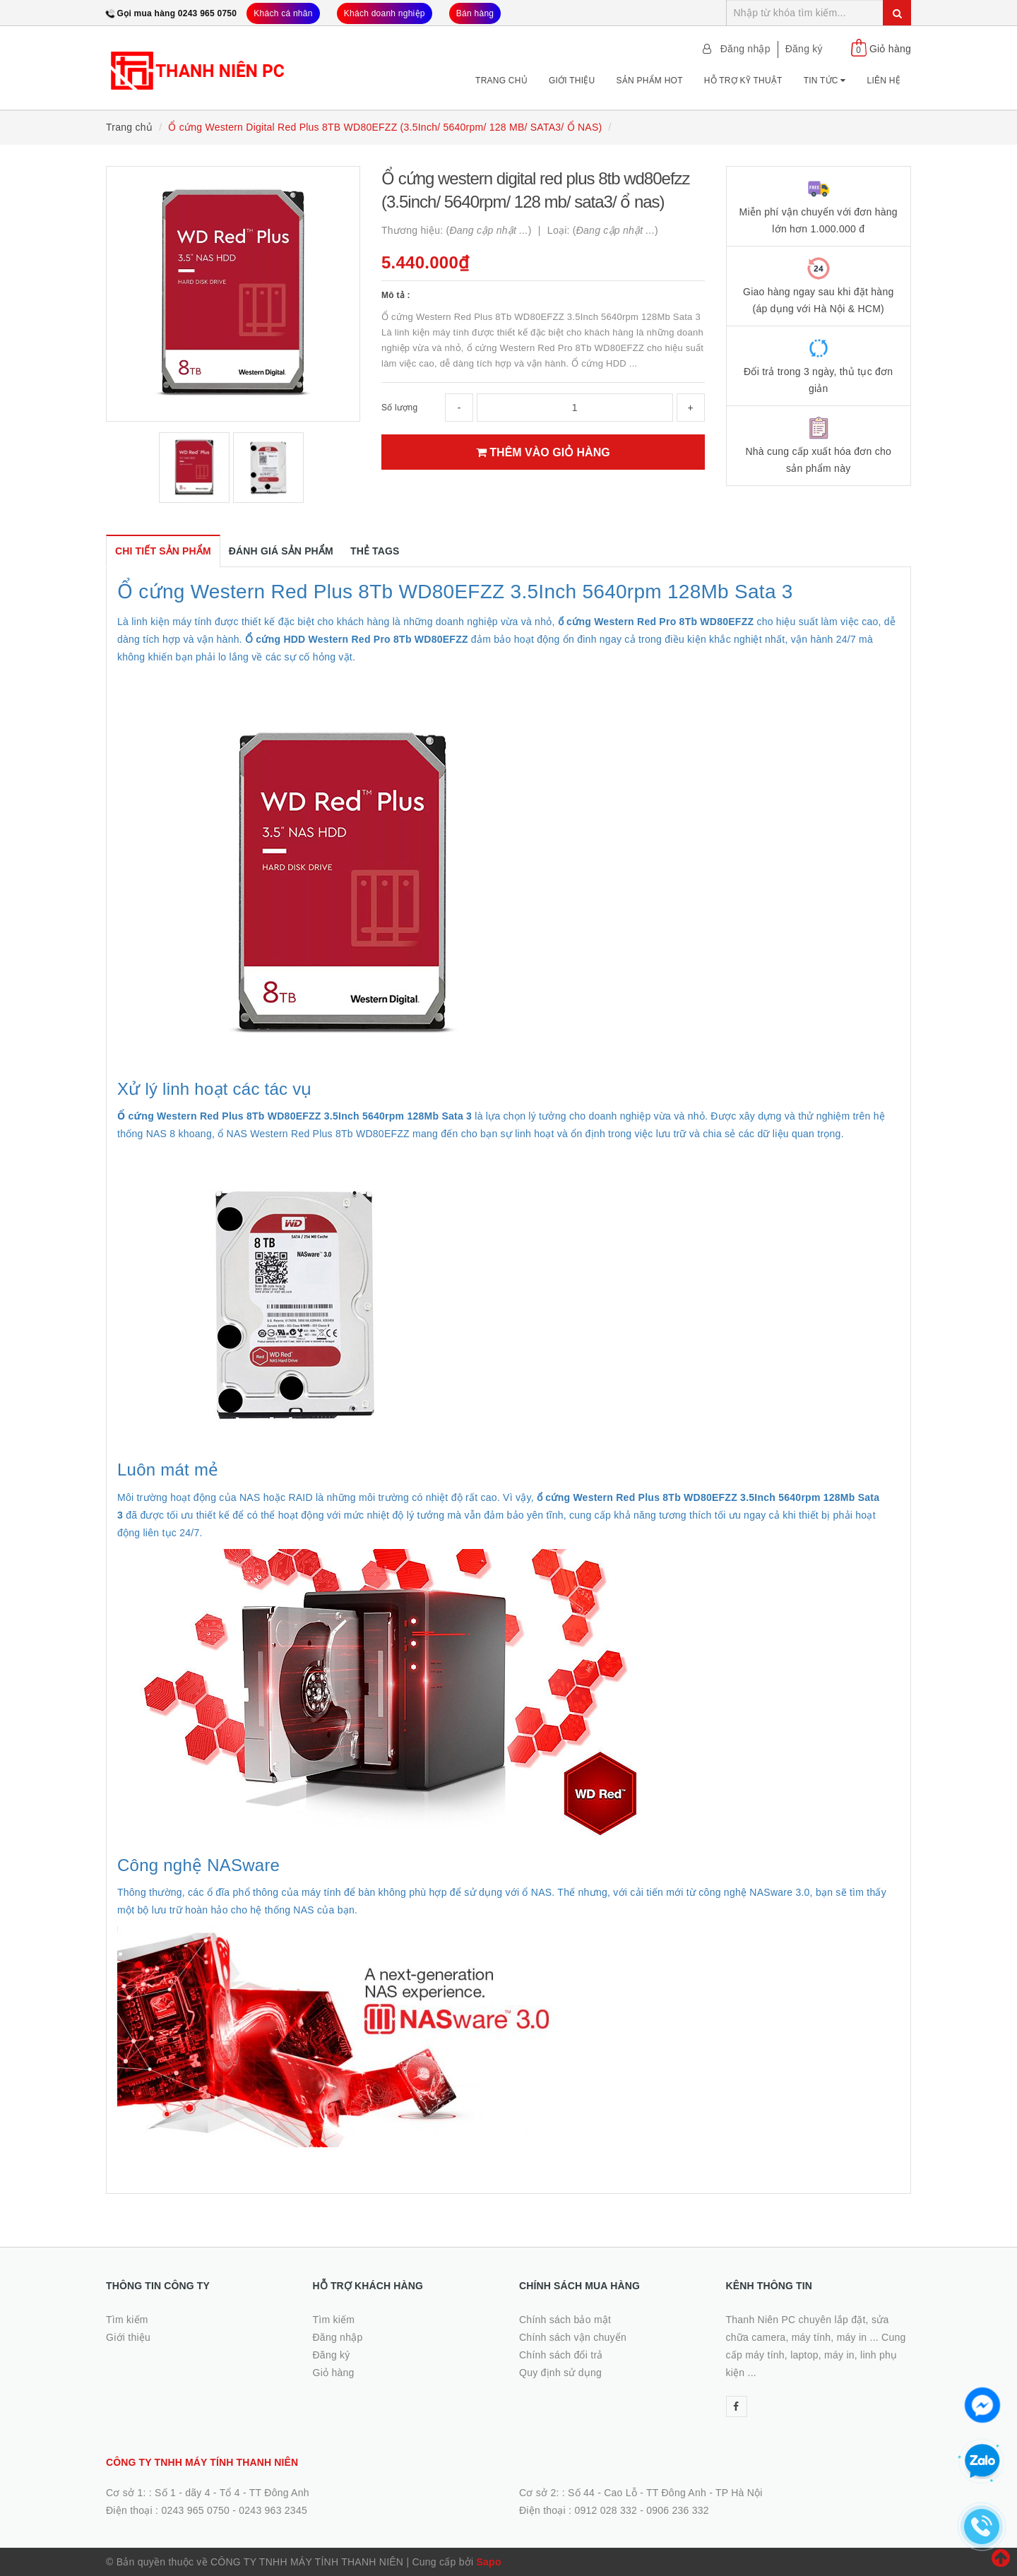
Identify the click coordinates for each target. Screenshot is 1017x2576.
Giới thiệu (572, 80)
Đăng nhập (745, 48)
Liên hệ (883, 80)
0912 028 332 (605, 2510)
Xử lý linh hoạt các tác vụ (214, 1088)
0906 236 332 (677, 2510)
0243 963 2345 (273, 2510)
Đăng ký (804, 48)
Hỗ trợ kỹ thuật (743, 80)
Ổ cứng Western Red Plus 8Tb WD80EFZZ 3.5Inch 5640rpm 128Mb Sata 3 (455, 592)
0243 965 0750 (195, 2510)
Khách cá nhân (283, 13)
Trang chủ (501, 80)
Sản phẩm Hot (649, 80)
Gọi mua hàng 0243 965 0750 (177, 13)
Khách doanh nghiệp (384, 13)
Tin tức (825, 80)
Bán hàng (475, 13)
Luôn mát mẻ (167, 1469)
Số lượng (399, 407)
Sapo (488, 2562)
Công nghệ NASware (198, 1865)
